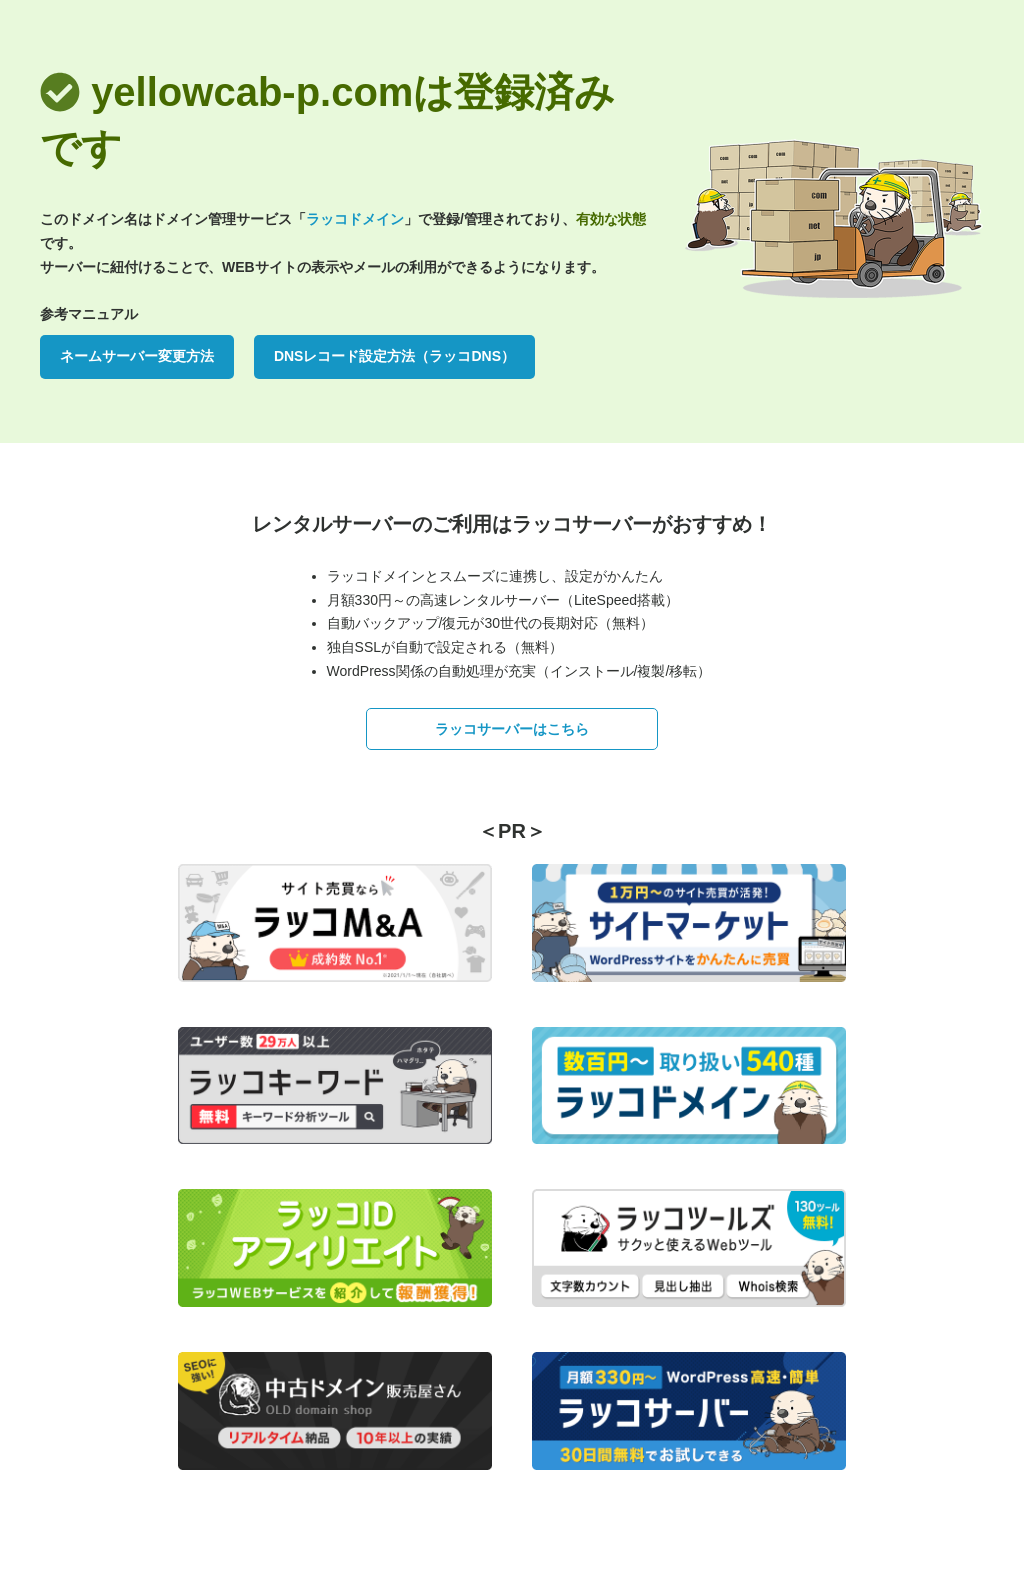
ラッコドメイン (355, 219)
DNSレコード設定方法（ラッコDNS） (394, 356)
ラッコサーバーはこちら (512, 729)
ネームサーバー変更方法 (137, 356)
